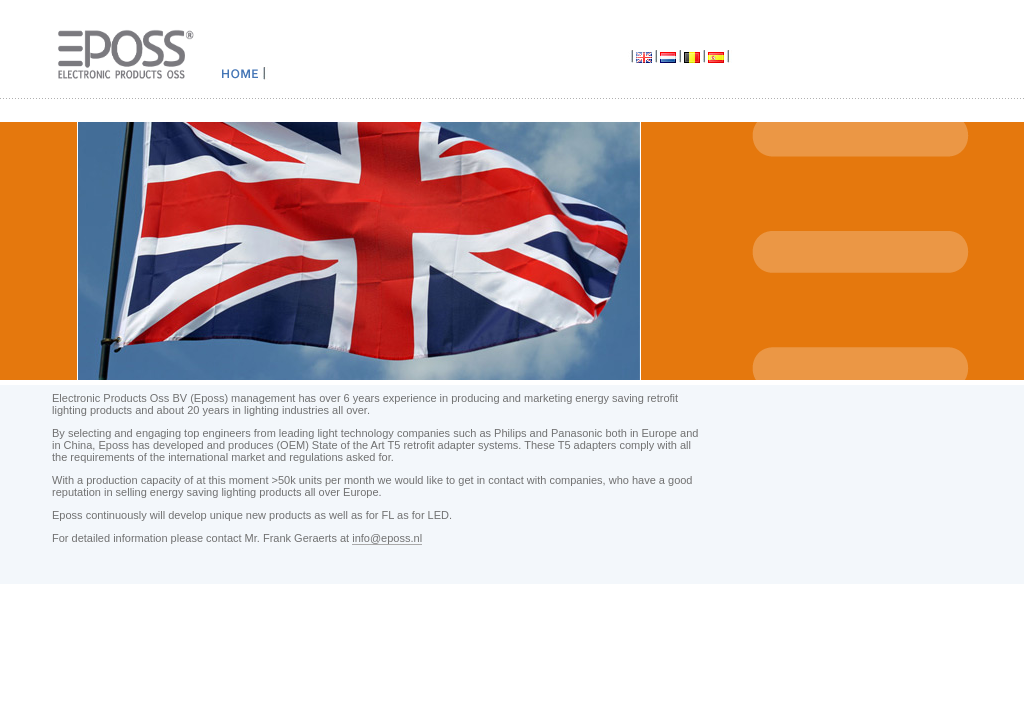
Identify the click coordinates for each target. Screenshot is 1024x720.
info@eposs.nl (387, 538)
